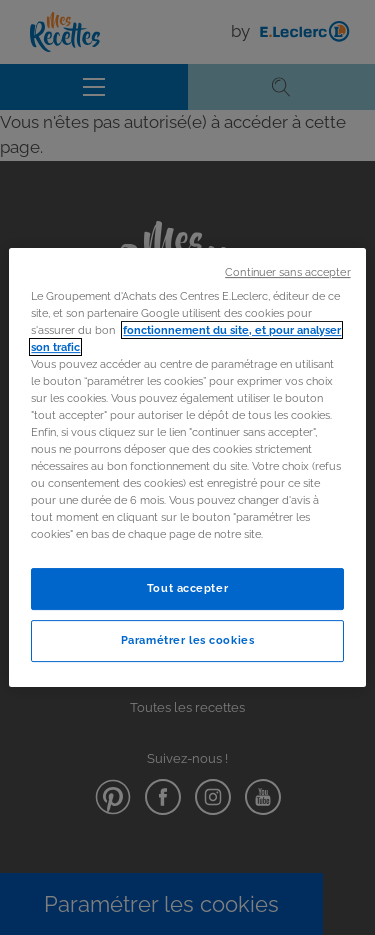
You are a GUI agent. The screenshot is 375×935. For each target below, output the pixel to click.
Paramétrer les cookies (188, 640)
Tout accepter (187, 589)
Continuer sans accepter (287, 272)
